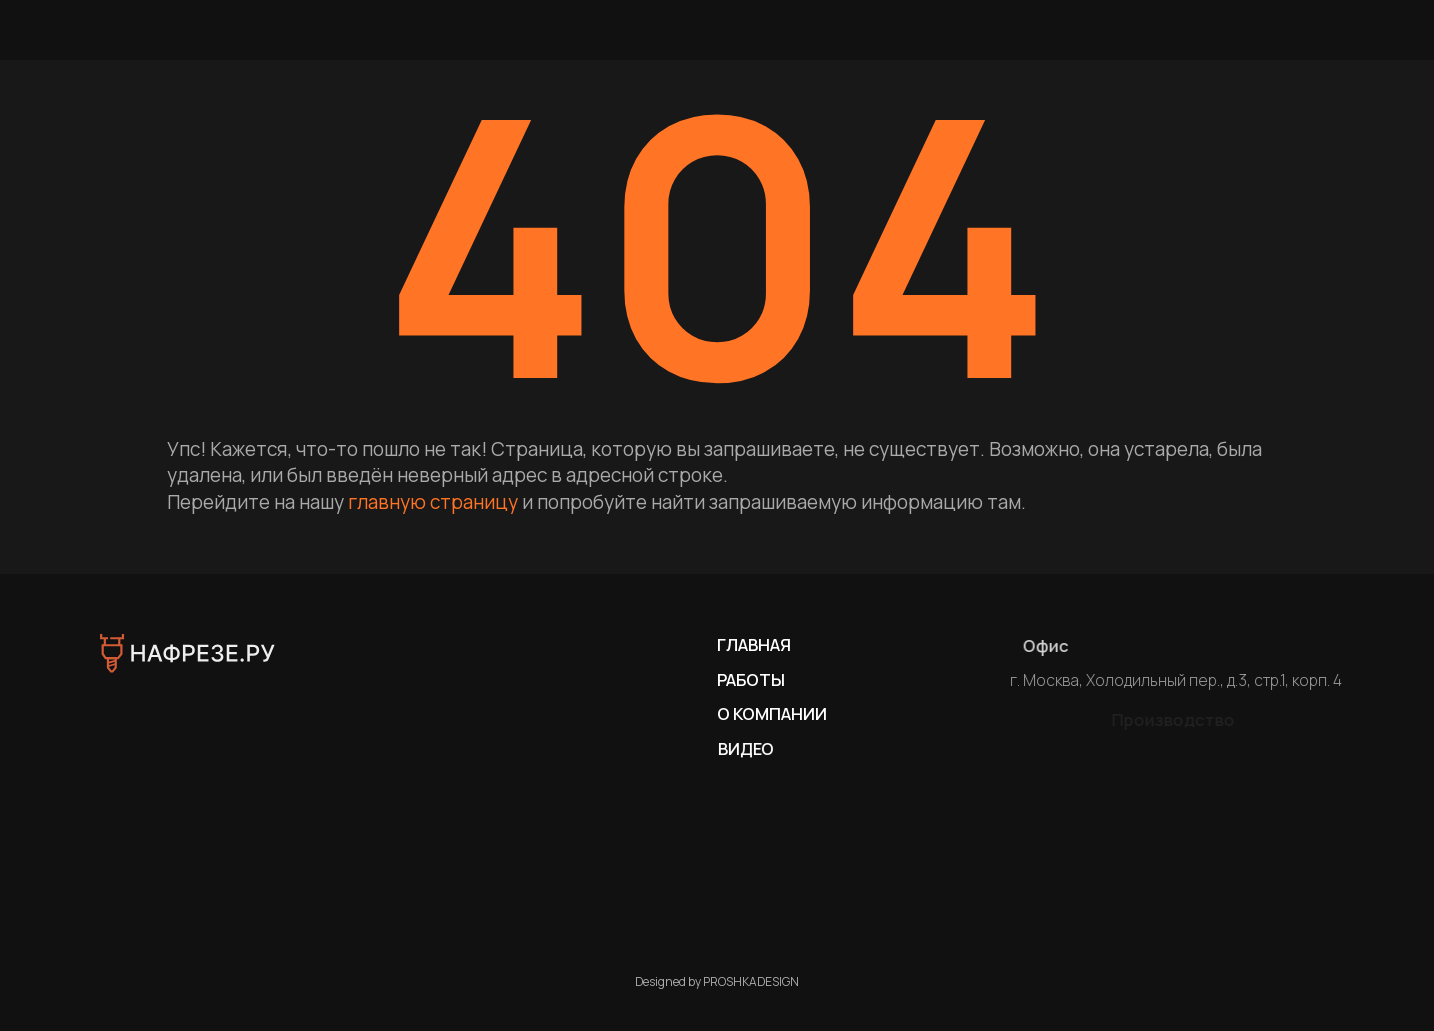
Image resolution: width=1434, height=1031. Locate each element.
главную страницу (433, 502)
